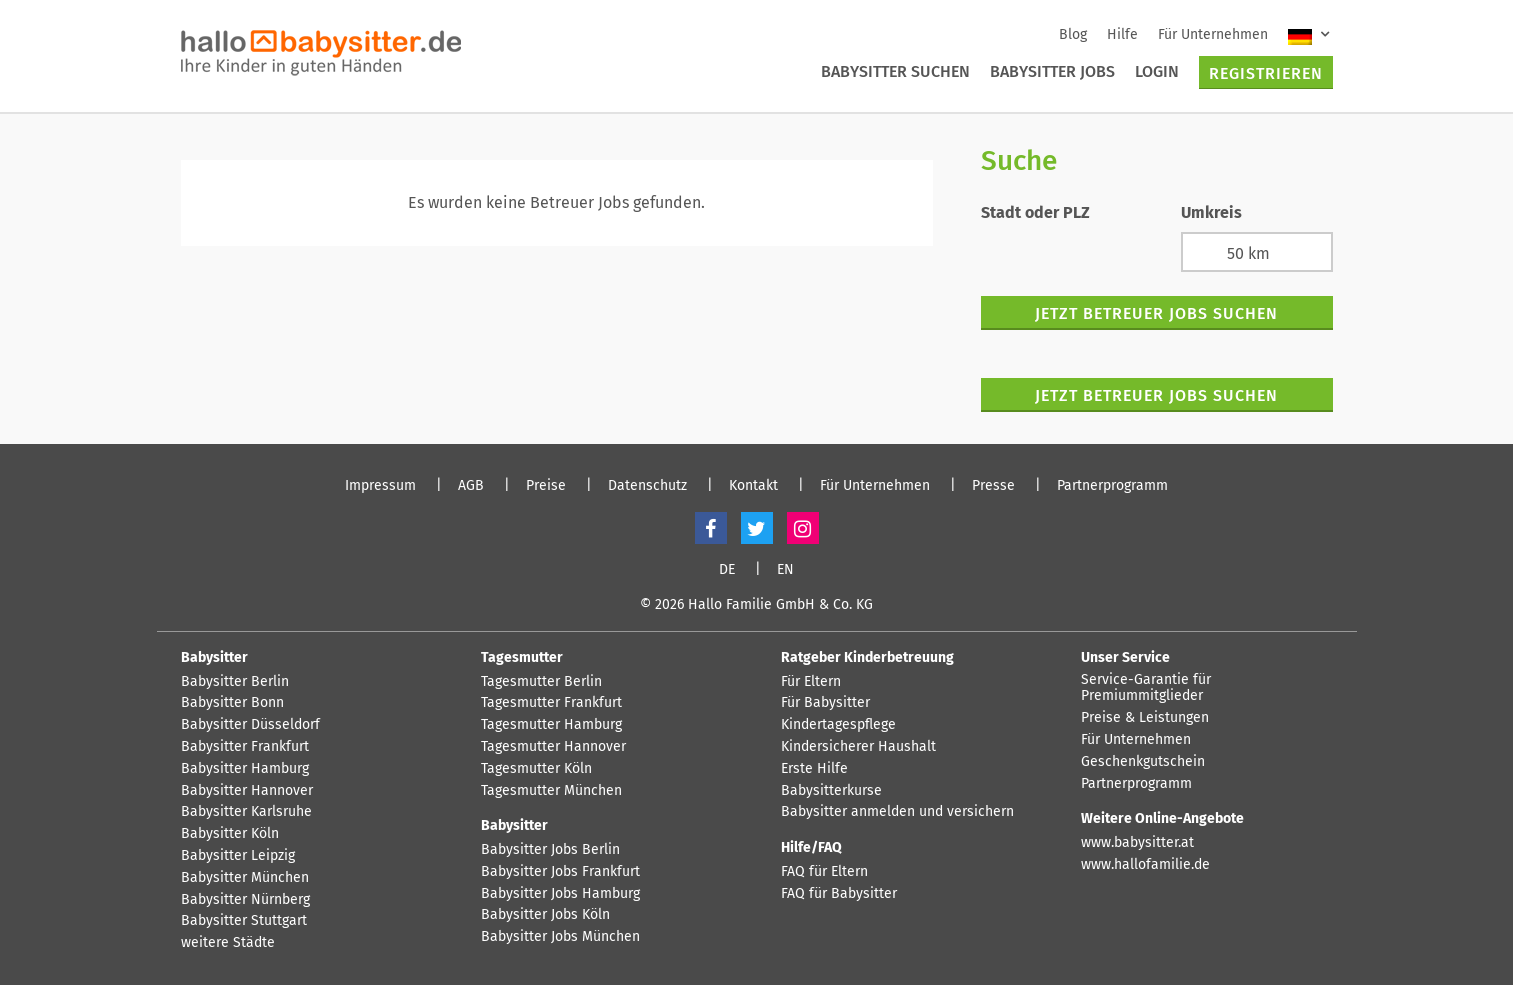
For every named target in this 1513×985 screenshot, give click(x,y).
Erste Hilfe (814, 769)
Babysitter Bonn (232, 703)
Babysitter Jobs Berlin (550, 850)
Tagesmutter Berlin (541, 682)
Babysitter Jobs (1052, 71)
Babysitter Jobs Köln (545, 915)
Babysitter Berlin (235, 682)
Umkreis (1211, 212)
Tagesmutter (522, 657)
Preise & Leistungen (1145, 718)
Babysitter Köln (230, 834)
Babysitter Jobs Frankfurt (560, 872)
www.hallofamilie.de (1145, 865)
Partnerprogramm (1112, 486)
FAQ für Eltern (824, 872)
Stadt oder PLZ (1035, 212)
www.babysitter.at (1137, 843)
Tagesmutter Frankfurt (551, 703)
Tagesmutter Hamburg (551, 725)
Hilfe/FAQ (811, 847)
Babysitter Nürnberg (245, 900)
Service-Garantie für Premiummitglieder (1146, 688)
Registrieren (1266, 73)
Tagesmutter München (551, 791)
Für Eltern (811, 682)
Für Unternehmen (1213, 34)
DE (727, 570)
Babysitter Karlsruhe (246, 812)
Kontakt (753, 486)
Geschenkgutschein (1143, 762)
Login (1157, 71)
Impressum (380, 486)
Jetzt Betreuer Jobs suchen (1156, 313)
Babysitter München (245, 878)
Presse (993, 486)
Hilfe (1122, 34)
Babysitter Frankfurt (245, 747)
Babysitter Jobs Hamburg (560, 894)
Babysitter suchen (895, 71)
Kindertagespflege (838, 725)
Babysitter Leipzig (238, 856)
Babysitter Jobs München (560, 937)
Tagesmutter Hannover (553, 747)
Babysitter (214, 657)
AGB (471, 486)
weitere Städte (228, 943)
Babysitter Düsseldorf (250, 725)
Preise (546, 486)
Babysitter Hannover (247, 791)
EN (785, 570)
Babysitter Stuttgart (244, 921)
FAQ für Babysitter (839, 894)
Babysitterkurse (831, 791)
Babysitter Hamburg (245, 769)
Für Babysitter (825, 703)
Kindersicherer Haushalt (858, 747)
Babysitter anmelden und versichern (897, 812)
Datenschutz (647, 486)
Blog (1073, 34)
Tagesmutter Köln (536, 769)
